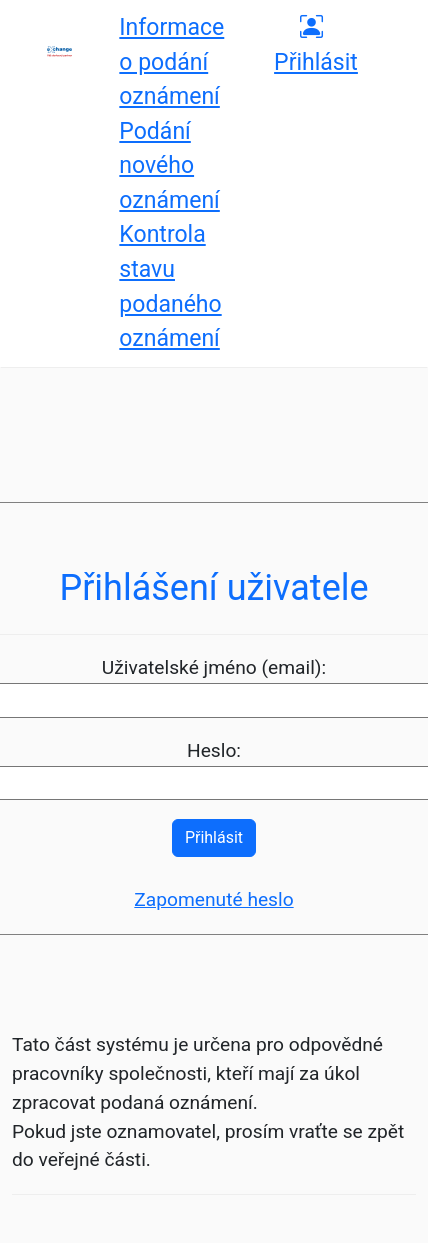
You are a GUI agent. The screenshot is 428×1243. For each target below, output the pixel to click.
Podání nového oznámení (169, 166)
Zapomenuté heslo (213, 899)
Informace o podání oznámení (171, 62)
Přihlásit (214, 837)
